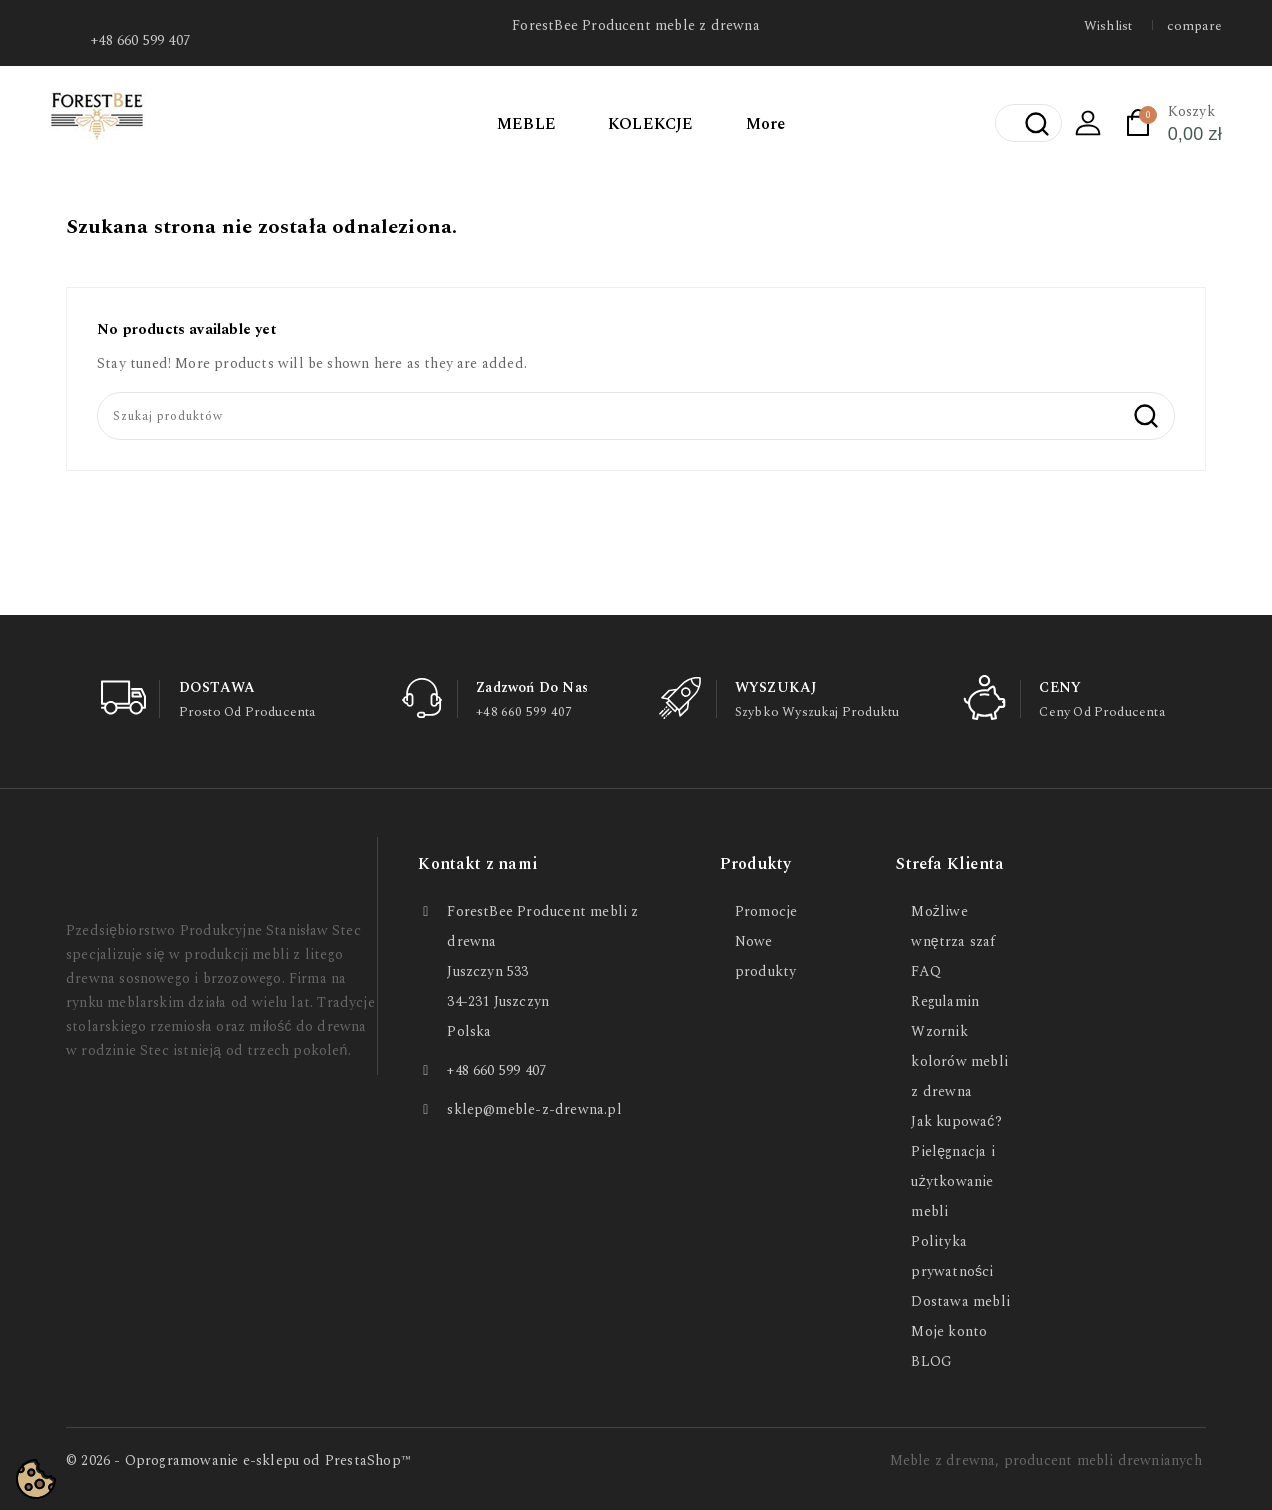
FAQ (926, 971)
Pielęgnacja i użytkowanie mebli (952, 1181)
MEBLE (526, 124)
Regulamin (945, 1001)
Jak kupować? (956, 1121)
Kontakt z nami (477, 864)
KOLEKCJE (651, 124)
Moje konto (949, 1331)
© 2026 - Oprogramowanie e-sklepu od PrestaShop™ (238, 1460)
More (766, 124)
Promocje (766, 911)
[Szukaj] (636, 416)
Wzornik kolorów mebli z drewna (959, 1061)
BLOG (931, 1361)
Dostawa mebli (960, 1301)
